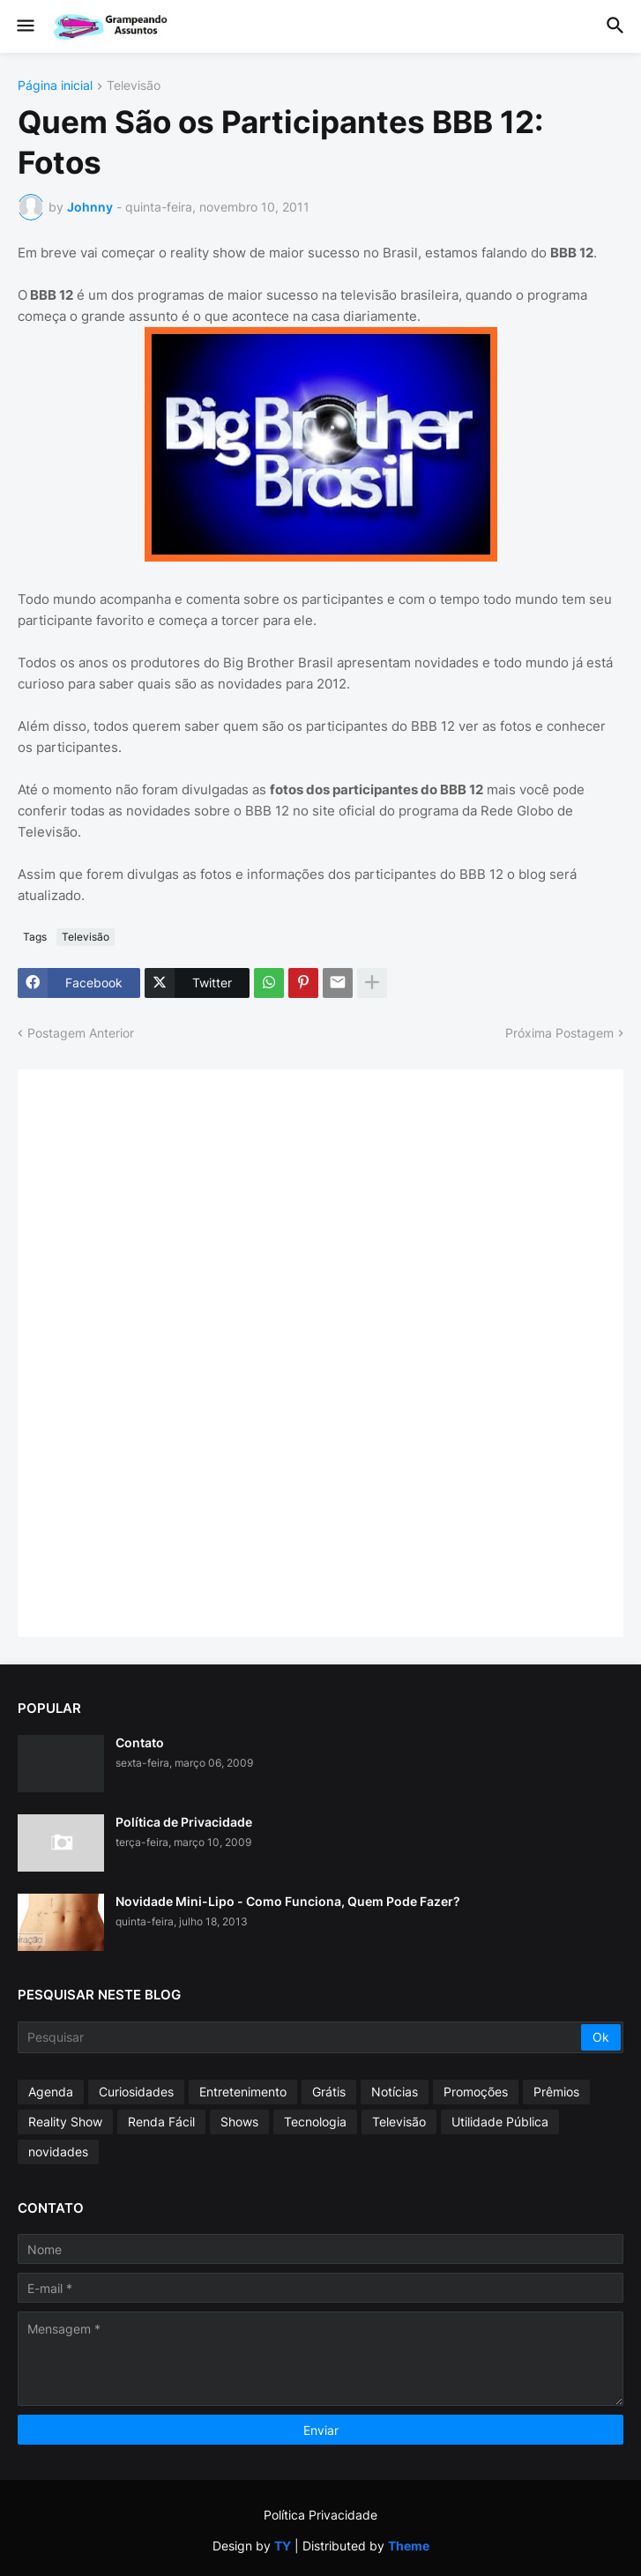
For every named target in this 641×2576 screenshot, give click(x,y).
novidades (58, 2151)
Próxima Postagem (559, 1032)
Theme (408, 2545)
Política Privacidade (320, 2514)
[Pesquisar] (300, 2037)
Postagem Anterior (80, 1032)
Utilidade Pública (499, 2121)
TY (282, 2545)
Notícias (394, 2091)
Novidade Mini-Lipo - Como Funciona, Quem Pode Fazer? (288, 1901)
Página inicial (55, 86)
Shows (239, 2121)
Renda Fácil (161, 2121)
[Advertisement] (167, 1351)
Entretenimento (243, 2091)
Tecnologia (315, 2121)
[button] (24, 26)
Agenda (50, 2091)
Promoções (475, 2091)
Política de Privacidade (184, 1821)
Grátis (329, 2091)
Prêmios (556, 2091)
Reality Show (65, 2121)
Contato (140, 1742)
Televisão (133, 86)
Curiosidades (136, 2091)
